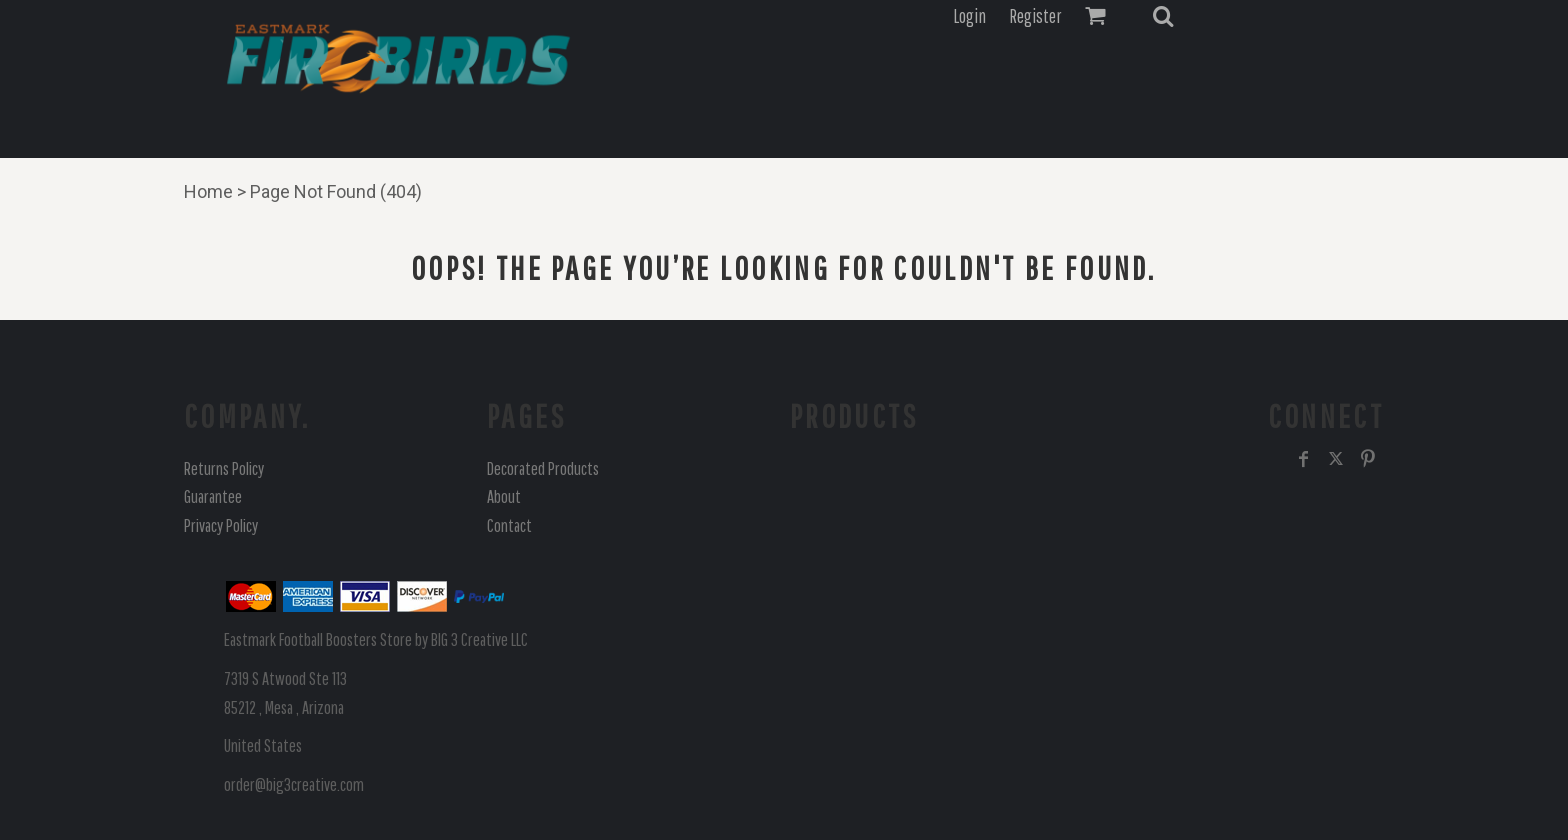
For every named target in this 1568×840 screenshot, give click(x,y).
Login (969, 16)
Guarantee (213, 496)
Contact (509, 525)
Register (1035, 16)
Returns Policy (224, 468)
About (504, 496)
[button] (1163, 16)
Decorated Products (543, 468)
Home (208, 191)
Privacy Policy (221, 525)
